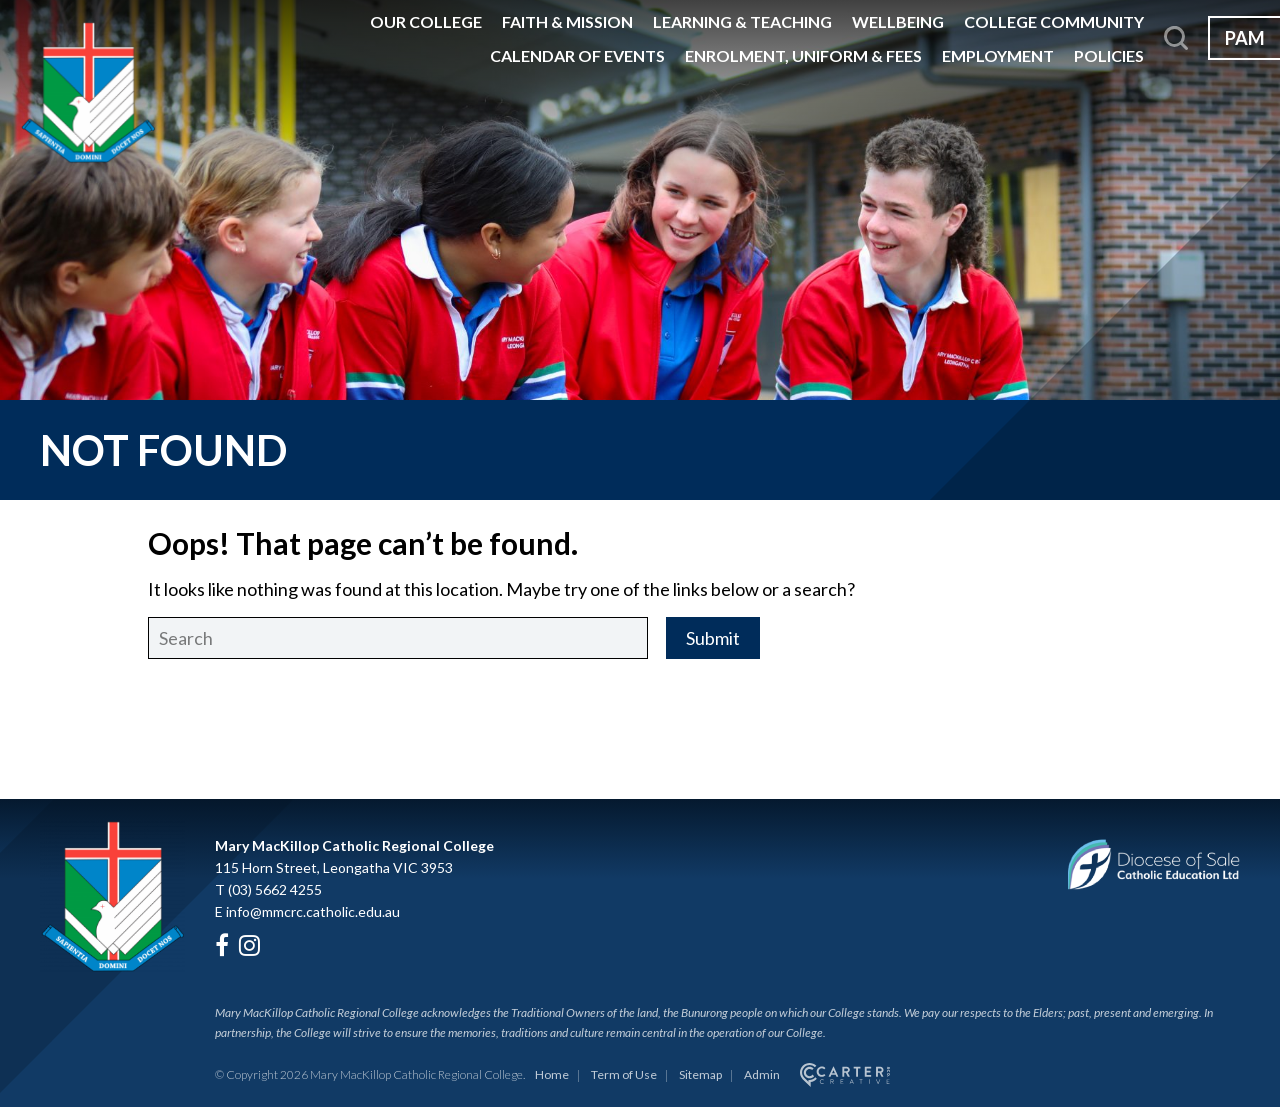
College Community (1054, 21)
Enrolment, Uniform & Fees (803, 55)
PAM (1245, 38)
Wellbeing (898, 21)
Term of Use (624, 1074)
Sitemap (700, 1074)
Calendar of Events (577, 55)
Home (552, 1074)
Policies (1109, 55)
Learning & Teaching (742, 21)
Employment (998, 55)
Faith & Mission (567, 21)
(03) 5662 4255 (275, 889)
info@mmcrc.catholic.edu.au (313, 911)
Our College (426, 21)
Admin (762, 1074)
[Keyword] (398, 638)
